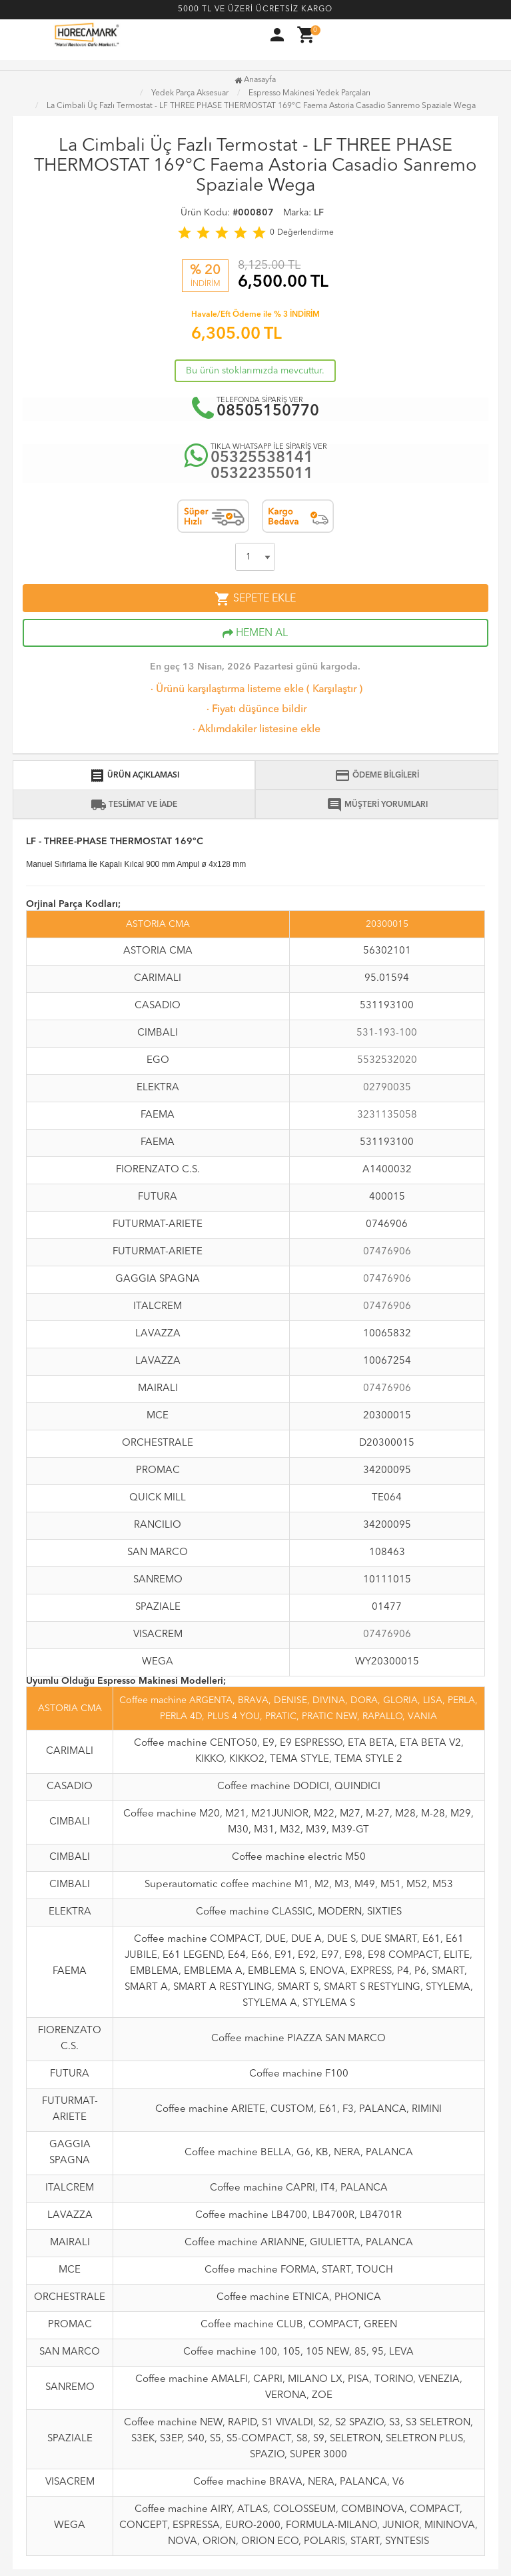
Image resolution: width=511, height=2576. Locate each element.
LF (319, 212)
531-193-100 (386, 1033)
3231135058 (387, 1115)
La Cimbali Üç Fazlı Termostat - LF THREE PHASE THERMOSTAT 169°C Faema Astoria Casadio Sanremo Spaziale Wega (261, 106)
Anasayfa (255, 80)
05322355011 (262, 474)
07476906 (387, 1252)
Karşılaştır (334, 690)
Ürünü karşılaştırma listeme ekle (226, 690)
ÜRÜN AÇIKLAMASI (134, 775)
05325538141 (262, 458)
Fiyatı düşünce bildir (255, 710)
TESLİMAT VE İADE (134, 805)
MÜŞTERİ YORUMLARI (377, 805)
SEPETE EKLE (255, 598)
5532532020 (387, 1061)
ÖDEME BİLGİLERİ (376, 775)
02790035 (387, 1088)
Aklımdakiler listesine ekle (255, 730)
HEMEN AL (255, 633)
